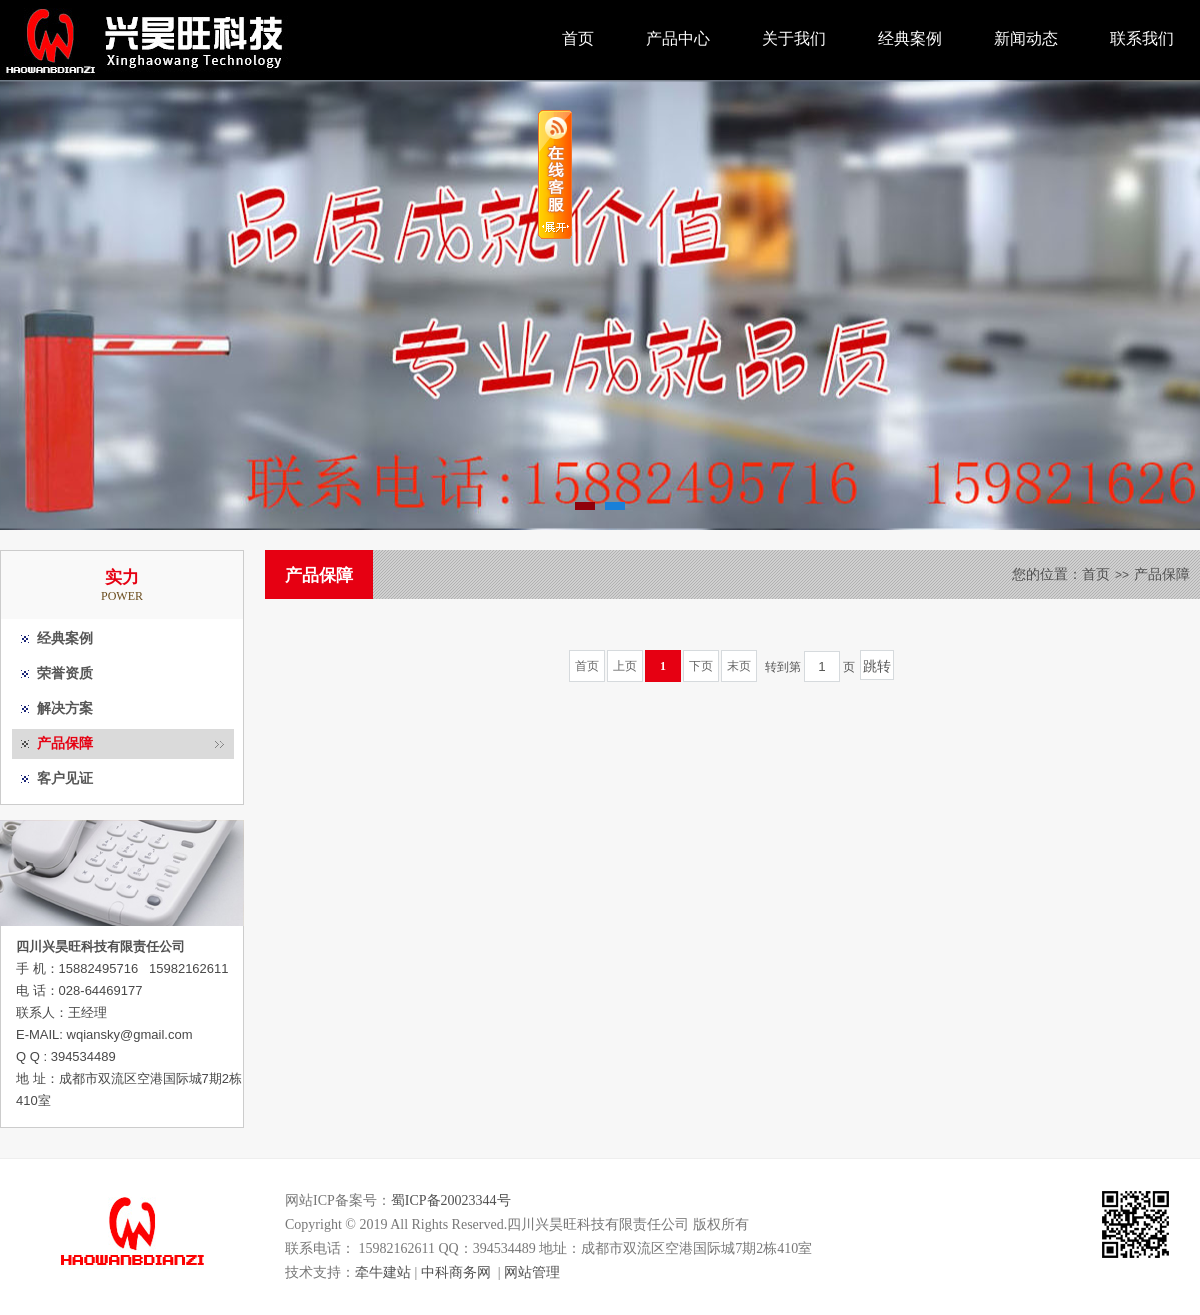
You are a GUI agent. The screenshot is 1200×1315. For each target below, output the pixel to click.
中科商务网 (456, 1272)
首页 (578, 38)
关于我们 (794, 38)
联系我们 (1142, 38)
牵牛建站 (383, 1272)
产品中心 (678, 38)
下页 (701, 666)
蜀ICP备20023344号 (451, 1200)
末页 (739, 666)
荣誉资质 (65, 673)
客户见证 (65, 778)
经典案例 (910, 38)
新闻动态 (1026, 38)
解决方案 (65, 708)
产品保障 (65, 743)
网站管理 (532, 1272)
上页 (625, 666)
